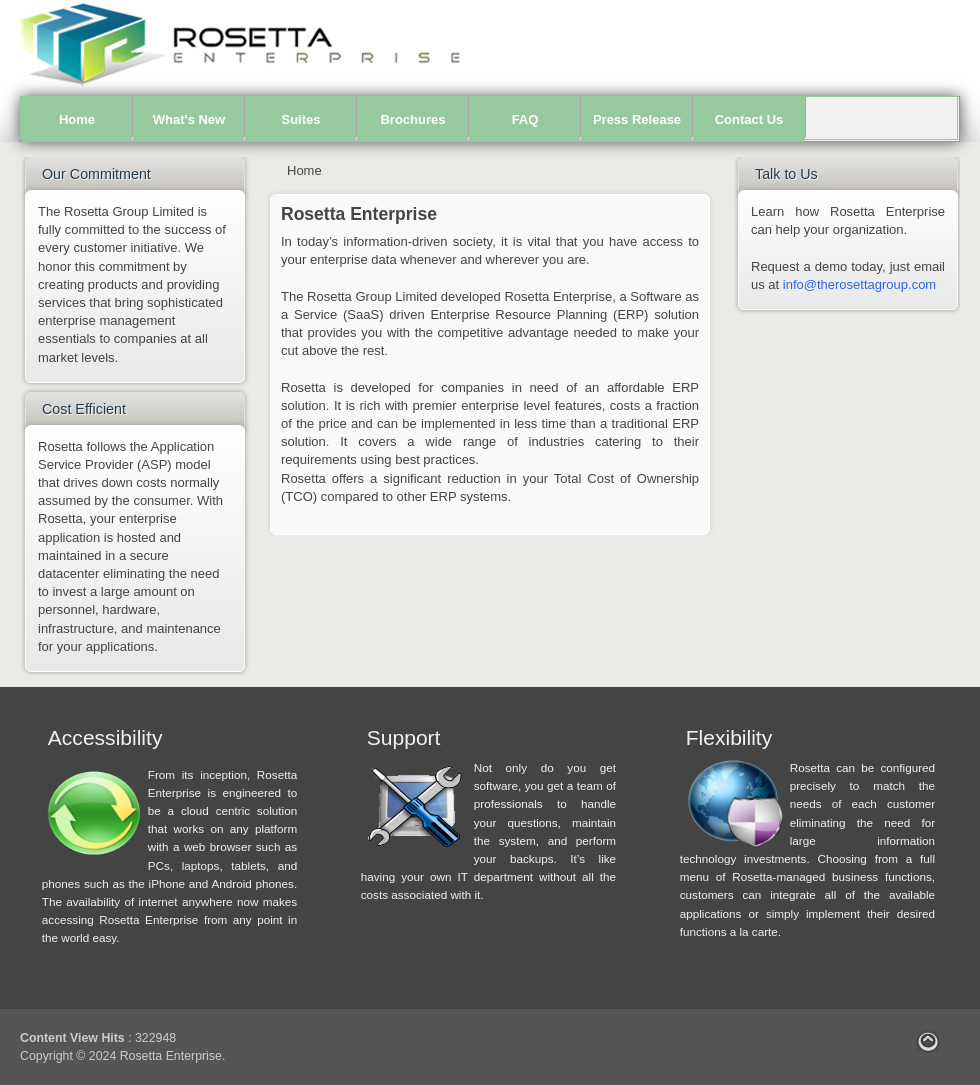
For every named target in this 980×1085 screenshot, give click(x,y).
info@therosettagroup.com (859, 284)
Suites (300, 119)
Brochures (412, 119)
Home (77, 119)
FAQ (525, 119)
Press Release (637, 119)
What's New (189, 119)
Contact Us (749, 119)
